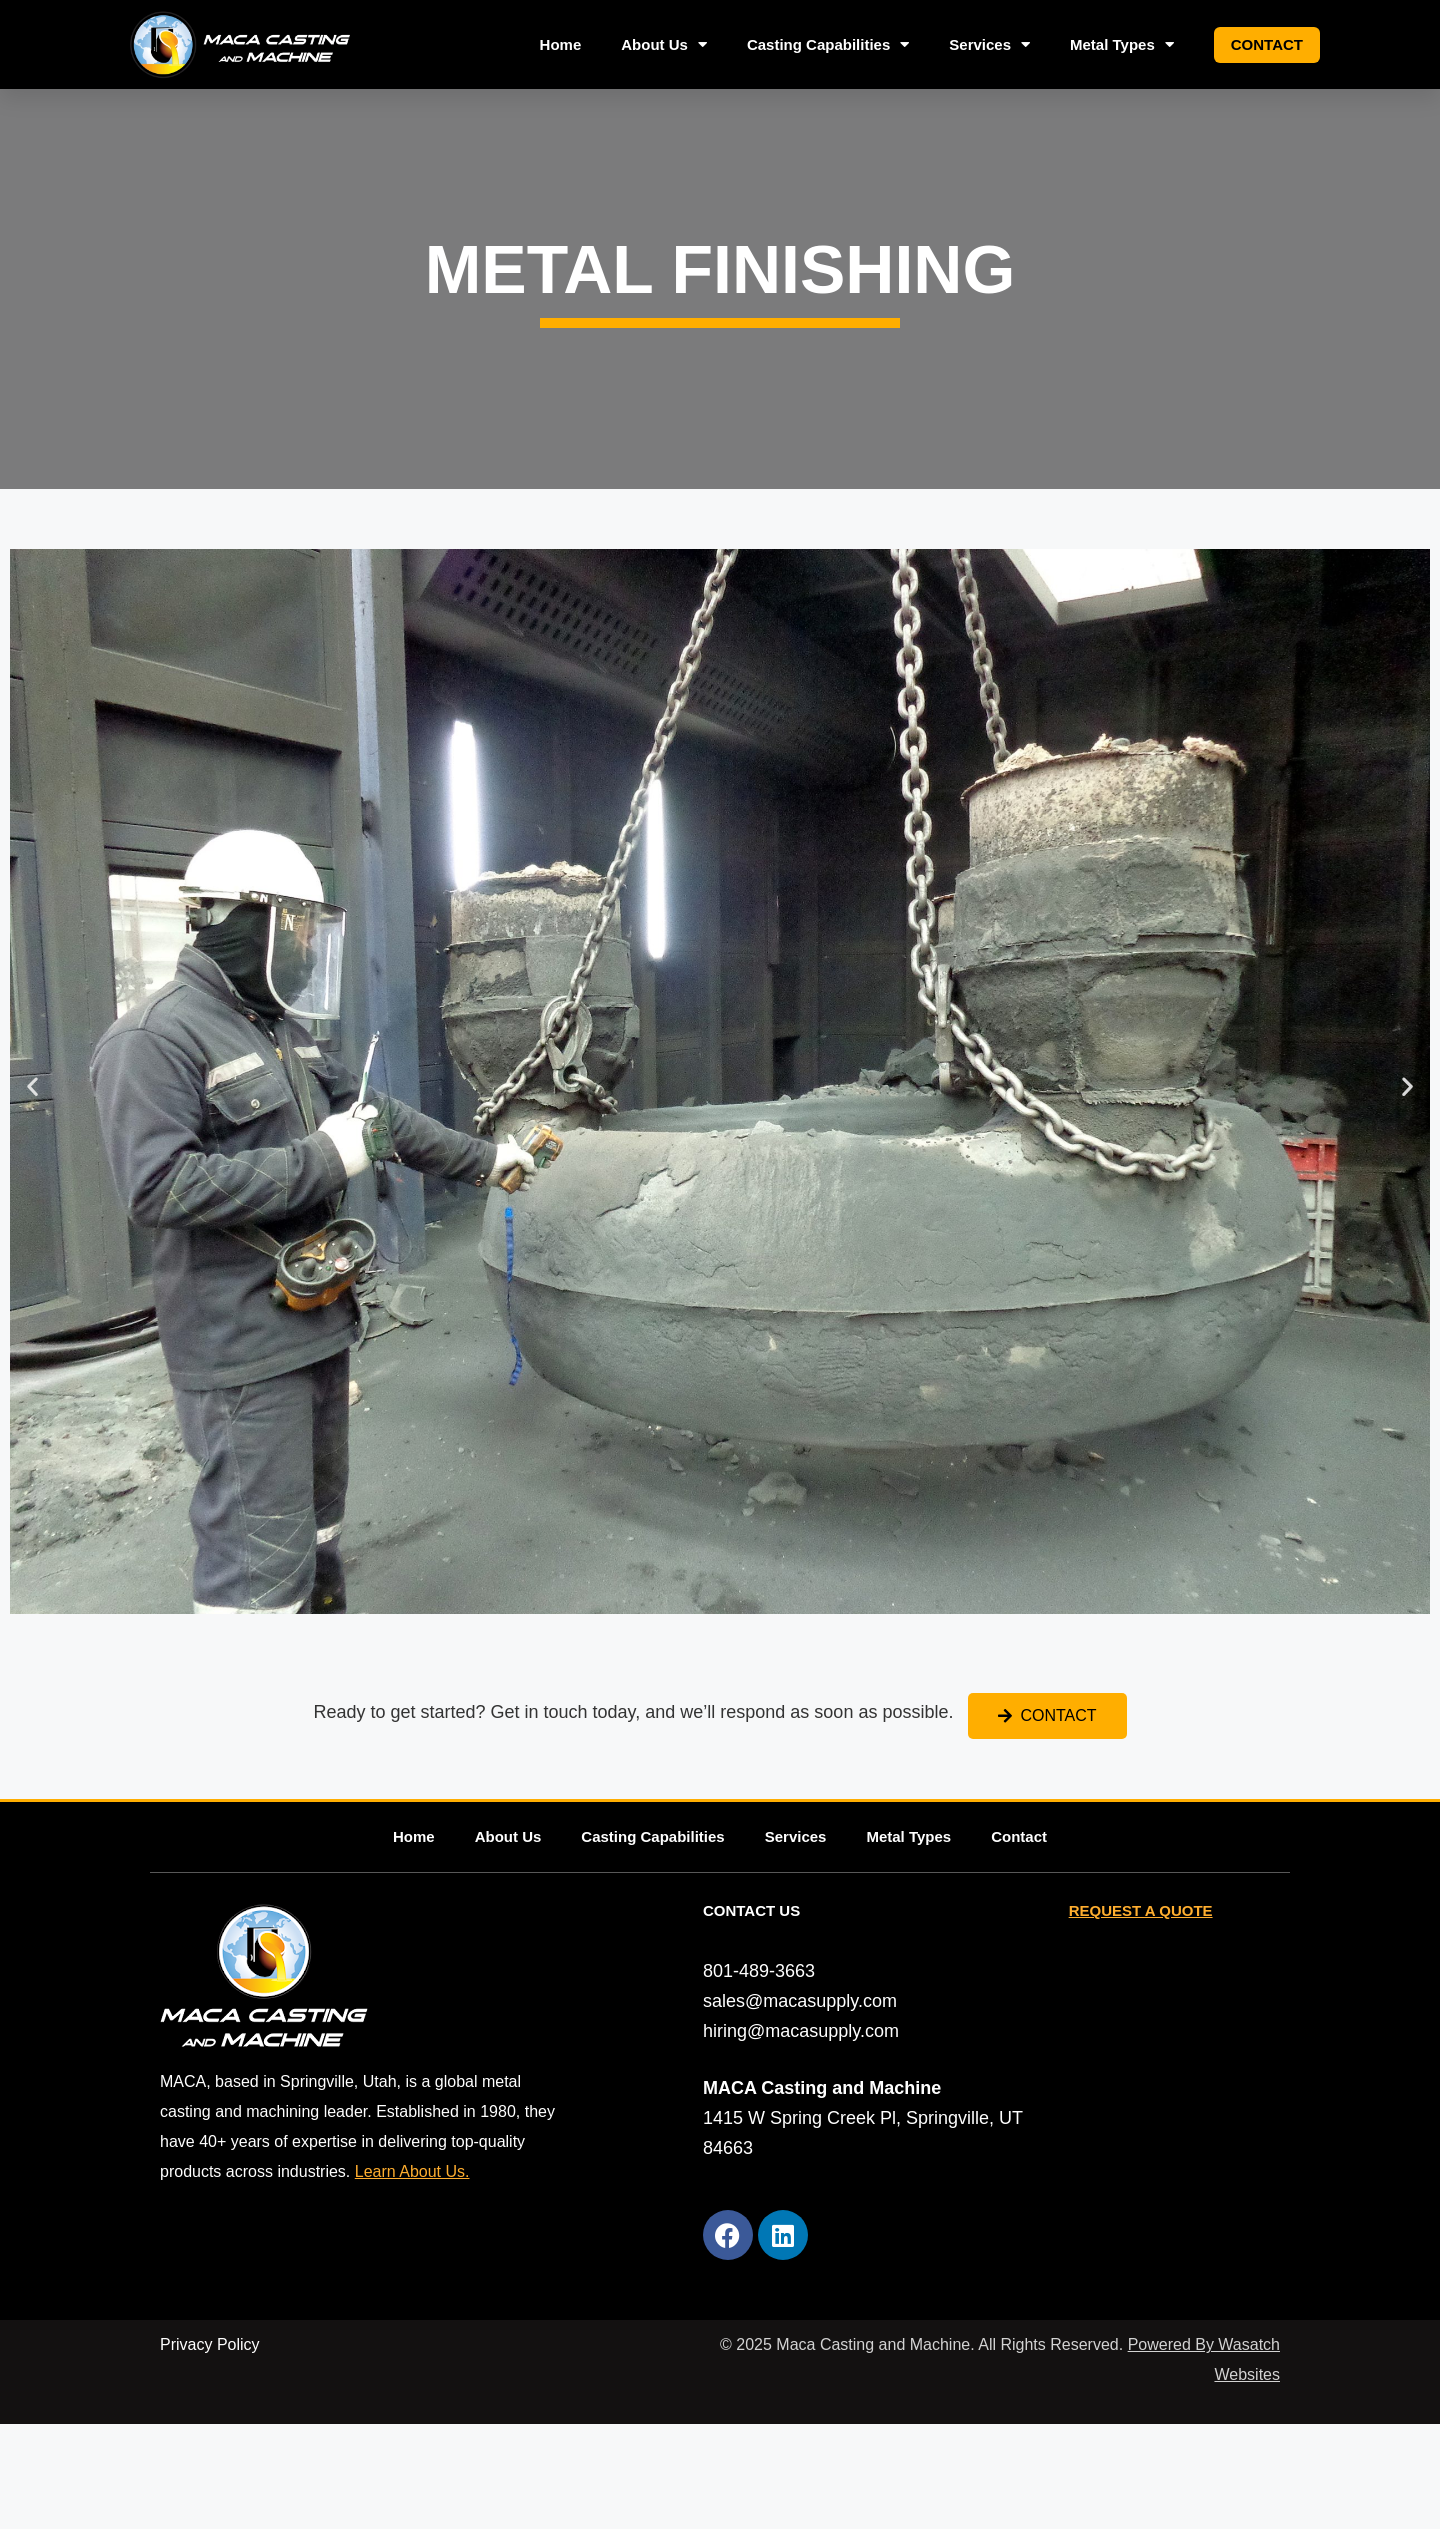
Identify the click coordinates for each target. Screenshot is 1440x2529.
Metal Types (1122, 44)
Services (989, 44)
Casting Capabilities (828, 44)
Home (561, 44)
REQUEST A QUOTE (1141, 1910)
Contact (1267, 44)
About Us (664, 44)
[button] (32, 1086)
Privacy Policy (210, 2344)
